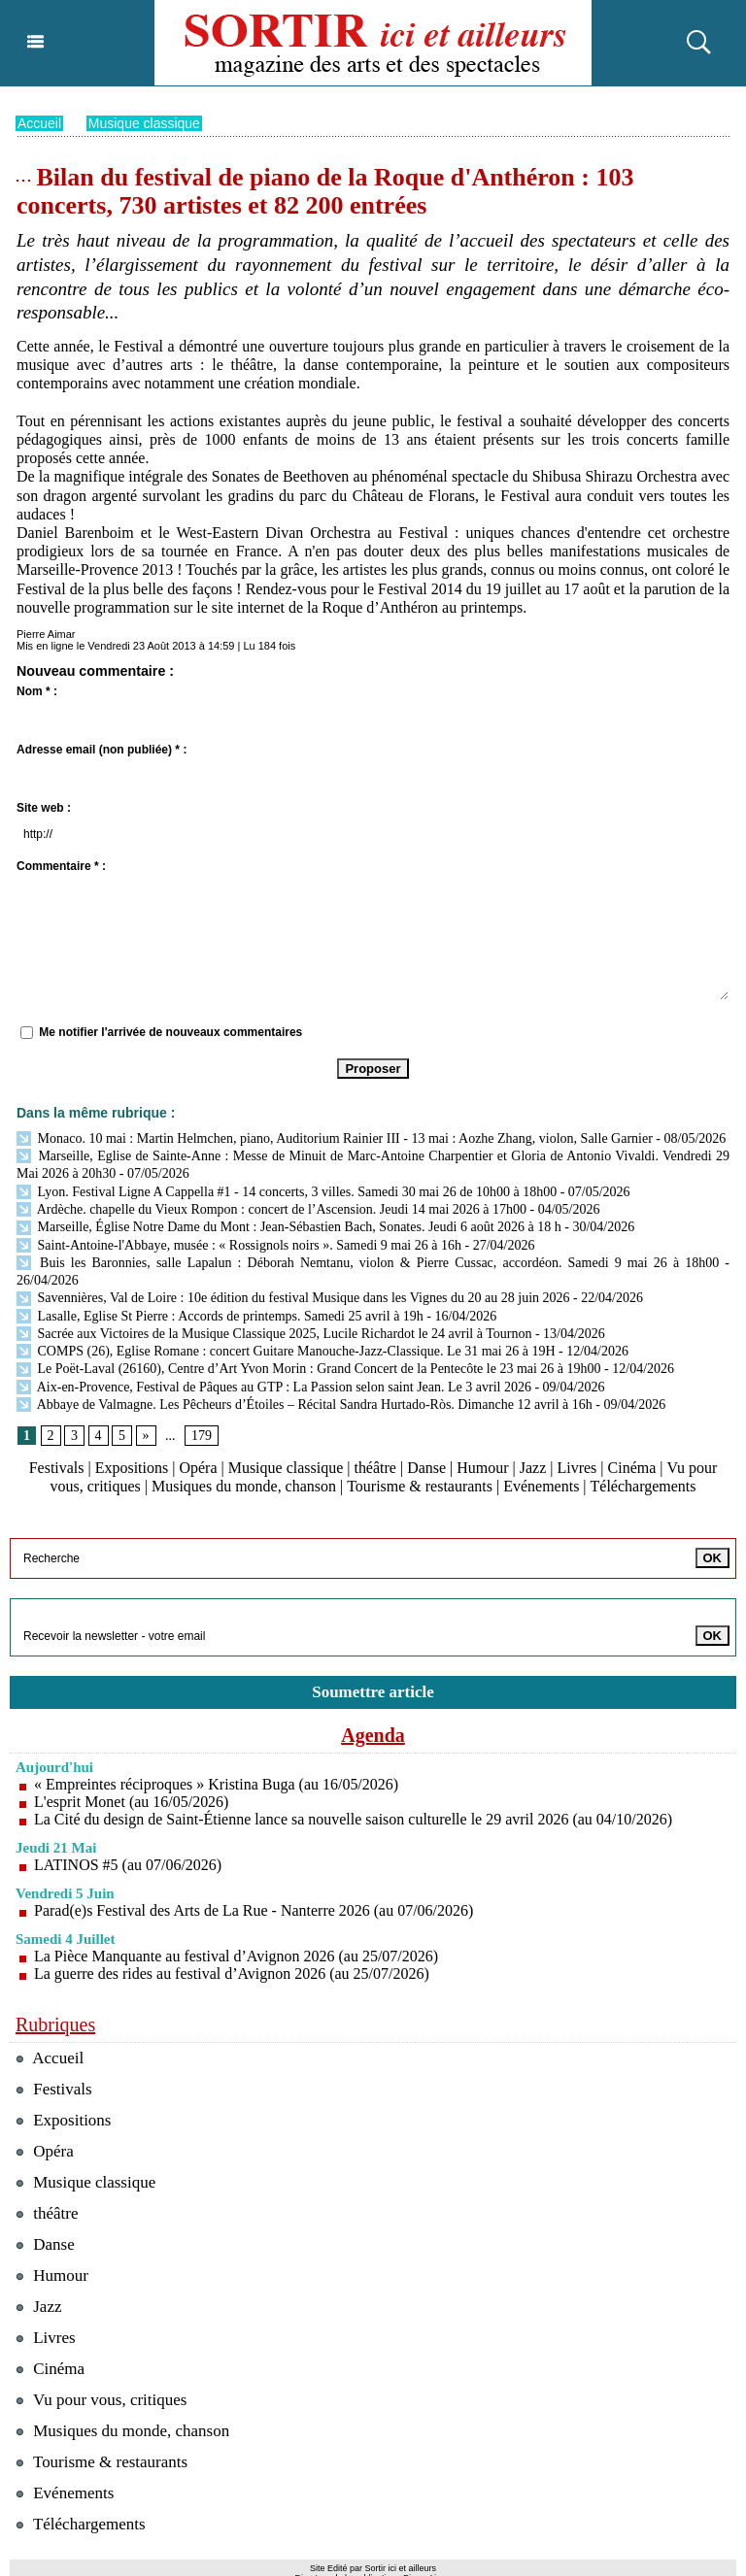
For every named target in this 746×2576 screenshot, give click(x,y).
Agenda (373, 1734)
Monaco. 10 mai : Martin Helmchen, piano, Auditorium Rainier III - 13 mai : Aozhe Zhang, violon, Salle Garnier (335, 1137)
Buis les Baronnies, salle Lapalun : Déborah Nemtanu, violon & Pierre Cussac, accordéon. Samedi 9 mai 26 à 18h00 (368, 1262)
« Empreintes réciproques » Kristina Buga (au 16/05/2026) (216, 1783)
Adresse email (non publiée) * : (101, 748)
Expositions (132, 1466)
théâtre (376, 1466)
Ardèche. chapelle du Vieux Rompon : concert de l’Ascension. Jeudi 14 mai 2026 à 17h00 (271, 1208)
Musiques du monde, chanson (244, 1485)
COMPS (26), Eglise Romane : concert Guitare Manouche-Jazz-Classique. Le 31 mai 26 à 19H (286, 1350)
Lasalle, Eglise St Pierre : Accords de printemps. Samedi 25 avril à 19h (220, 1315)
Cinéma (632, 1466)
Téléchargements (642, 1485)
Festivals (57, 1466)
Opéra (198, 1466)
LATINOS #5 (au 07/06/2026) (127, 1864)
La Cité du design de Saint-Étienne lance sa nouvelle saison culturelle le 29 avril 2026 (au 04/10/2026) (353, 1818)
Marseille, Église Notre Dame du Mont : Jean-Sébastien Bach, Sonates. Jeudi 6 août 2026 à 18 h (289, 1226)
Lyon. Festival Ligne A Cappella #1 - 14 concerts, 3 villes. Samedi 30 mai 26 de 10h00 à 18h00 (287, 1191)
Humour (482, 1466)
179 (201, 1434)
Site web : (44, 807)
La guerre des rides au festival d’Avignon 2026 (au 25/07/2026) (231, 1972)
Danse (426, 1466)
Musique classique (144, 122)
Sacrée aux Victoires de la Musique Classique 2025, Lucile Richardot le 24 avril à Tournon (274, 1332)
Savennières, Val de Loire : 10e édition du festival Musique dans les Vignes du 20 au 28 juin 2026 (293, 1296)
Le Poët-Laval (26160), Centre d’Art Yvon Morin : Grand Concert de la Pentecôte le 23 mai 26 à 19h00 (309, 1367)
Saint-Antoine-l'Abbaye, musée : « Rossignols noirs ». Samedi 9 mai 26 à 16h (239, 1244)
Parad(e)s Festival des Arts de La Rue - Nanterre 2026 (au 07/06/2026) (254, 1909)
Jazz (533, 1466)
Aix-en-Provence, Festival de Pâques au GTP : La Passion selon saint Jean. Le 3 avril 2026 (274, 1386)
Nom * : (37, 690)
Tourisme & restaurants (419, 1485)
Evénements (541, 1485)
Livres (577, 1466)
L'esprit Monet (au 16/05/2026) (131, 1800)
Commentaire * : (61, 865)
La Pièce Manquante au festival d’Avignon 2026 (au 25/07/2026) (236, 1955)
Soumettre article (373, 1691)
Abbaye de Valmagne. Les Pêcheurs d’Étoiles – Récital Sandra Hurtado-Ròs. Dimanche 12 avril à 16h (305, 1403)
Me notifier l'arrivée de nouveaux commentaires (170, 1031)
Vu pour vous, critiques (101, 2399)
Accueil (39, 122)
